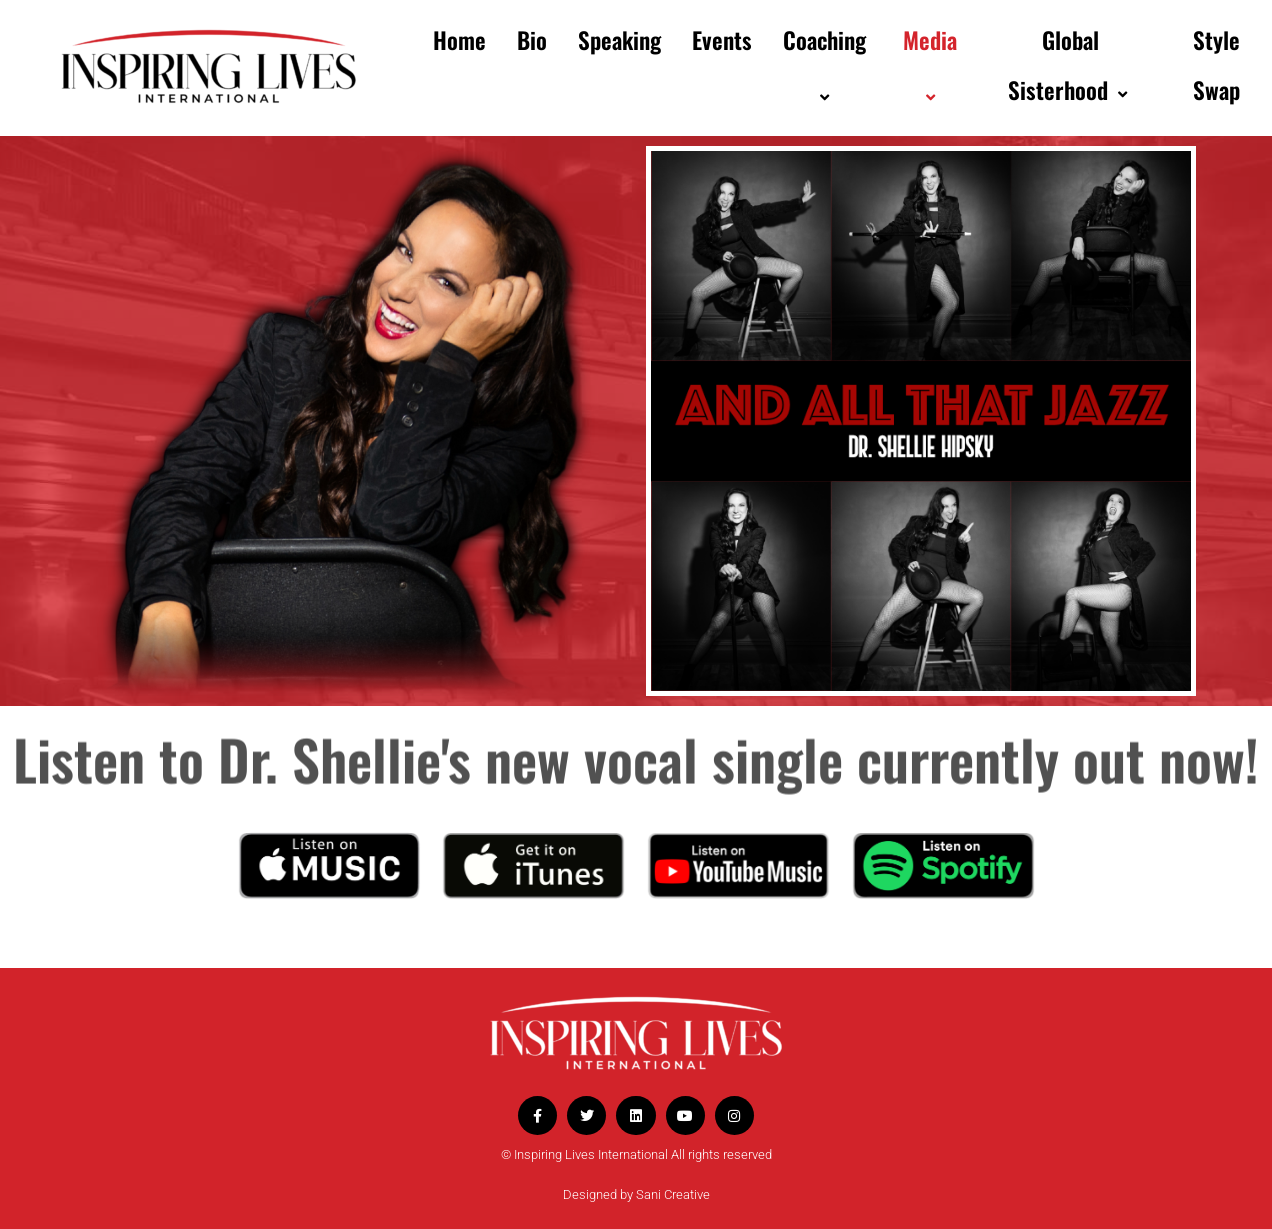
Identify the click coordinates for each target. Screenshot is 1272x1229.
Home (459, 40)
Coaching (827, 65)
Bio (532, 40)
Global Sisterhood (1070, 65)
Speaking (619, 40)
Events (722, 40)
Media (933, 65)
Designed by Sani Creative (636, 1194)
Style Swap (1216, 65)
